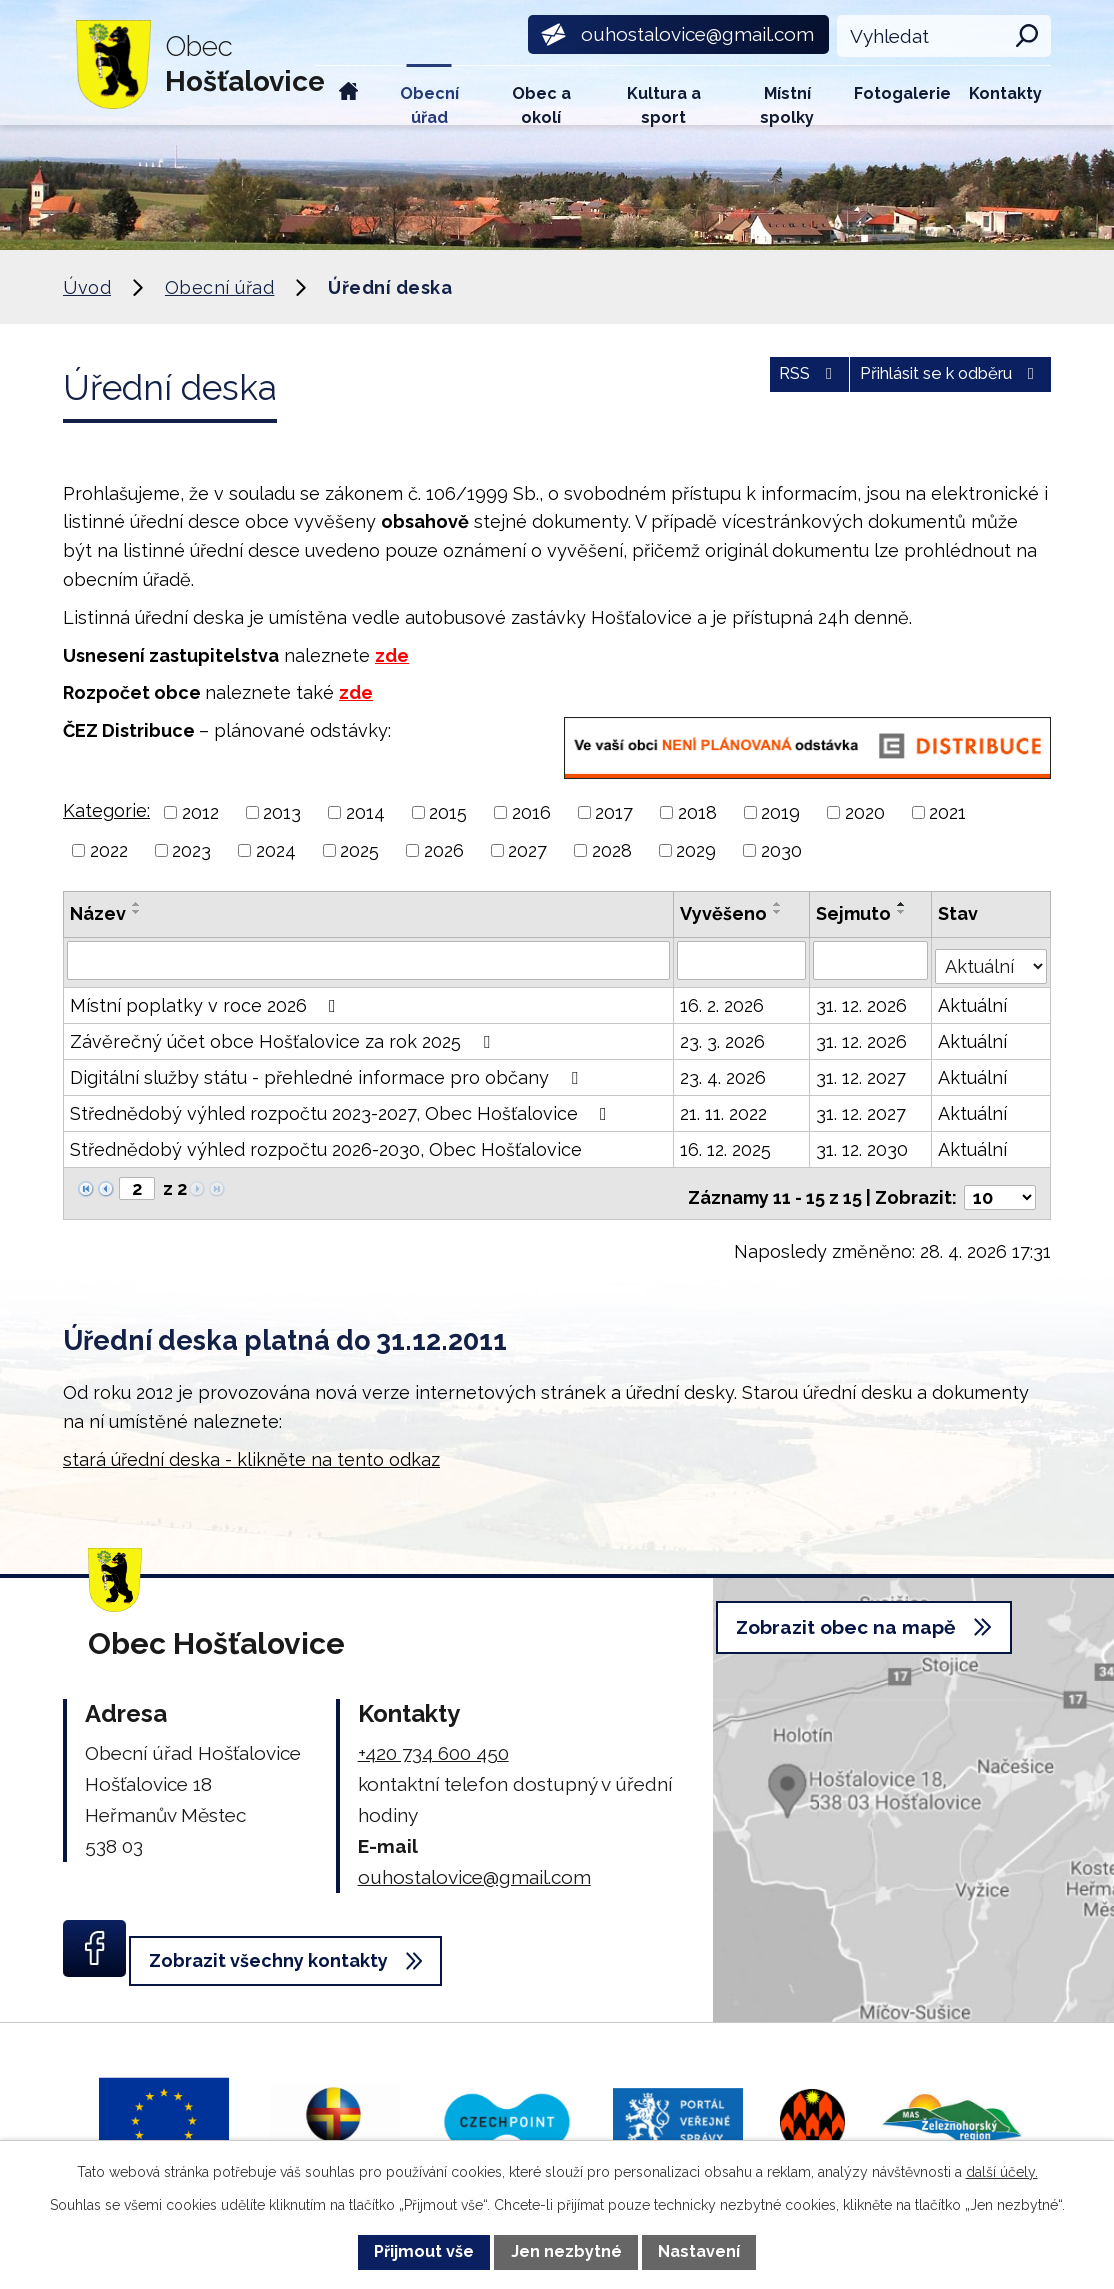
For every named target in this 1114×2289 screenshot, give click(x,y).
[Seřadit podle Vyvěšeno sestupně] (779, 912)
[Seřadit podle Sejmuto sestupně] (903, 912)
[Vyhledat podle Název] (369, 960)
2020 (865, 812)
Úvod (349, 95)
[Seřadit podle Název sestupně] (137, 912)
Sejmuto (854, 913)
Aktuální (974, 1000)
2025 (359, 850)
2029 (696, 850)
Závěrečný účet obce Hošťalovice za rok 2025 (284, 1036)
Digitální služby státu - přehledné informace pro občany (328, 1072)
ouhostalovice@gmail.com (474, 1863)
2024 (276, 850)
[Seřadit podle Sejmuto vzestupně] (903, 904)
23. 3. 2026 (723, 1036)
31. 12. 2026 (862, 1000)
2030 (781, 850)
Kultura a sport (664, 104)
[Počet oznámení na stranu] (1000, 1184)
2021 (947, 812)
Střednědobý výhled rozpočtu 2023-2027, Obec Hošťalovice (342, 1108)
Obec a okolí (541, 104)
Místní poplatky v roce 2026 (207, 1000)
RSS (765, 384)
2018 (697, 812)
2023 (191, 850)
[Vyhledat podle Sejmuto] (872, 960)
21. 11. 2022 (724, 1108)
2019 (780, 812)
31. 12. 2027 (862, 1072)
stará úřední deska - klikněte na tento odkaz (251, 1445)
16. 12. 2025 (726, 1144)
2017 (614, 812)
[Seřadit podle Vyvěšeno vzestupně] (779, 904)
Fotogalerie (902, 93)
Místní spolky (787, 104)
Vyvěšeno (724, 913)
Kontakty (1005, 93)
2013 (282, 812)
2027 (527, 850)
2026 (444, 850)
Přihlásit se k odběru (934, 384)
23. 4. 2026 (724, 1072)
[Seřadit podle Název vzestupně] (137, 904)
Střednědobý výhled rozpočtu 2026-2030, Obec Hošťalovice (326, 1144)
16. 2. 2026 (723, 1000)
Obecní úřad (429, 104)
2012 (200, 812)
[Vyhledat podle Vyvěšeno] (742, 960)
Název (98, 913)
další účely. (1002, 2172)
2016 (531, 812)
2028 (612, 850)
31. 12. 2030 (863, 1144)
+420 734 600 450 (433, 1739)
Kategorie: (106, 810)
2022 (109, 850)
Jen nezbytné (566, 2251)
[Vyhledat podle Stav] (992, 958)
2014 (365, 812)
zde (392, 655)
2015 (448, 812)
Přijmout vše (424, 2251)
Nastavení (699, 2251)
